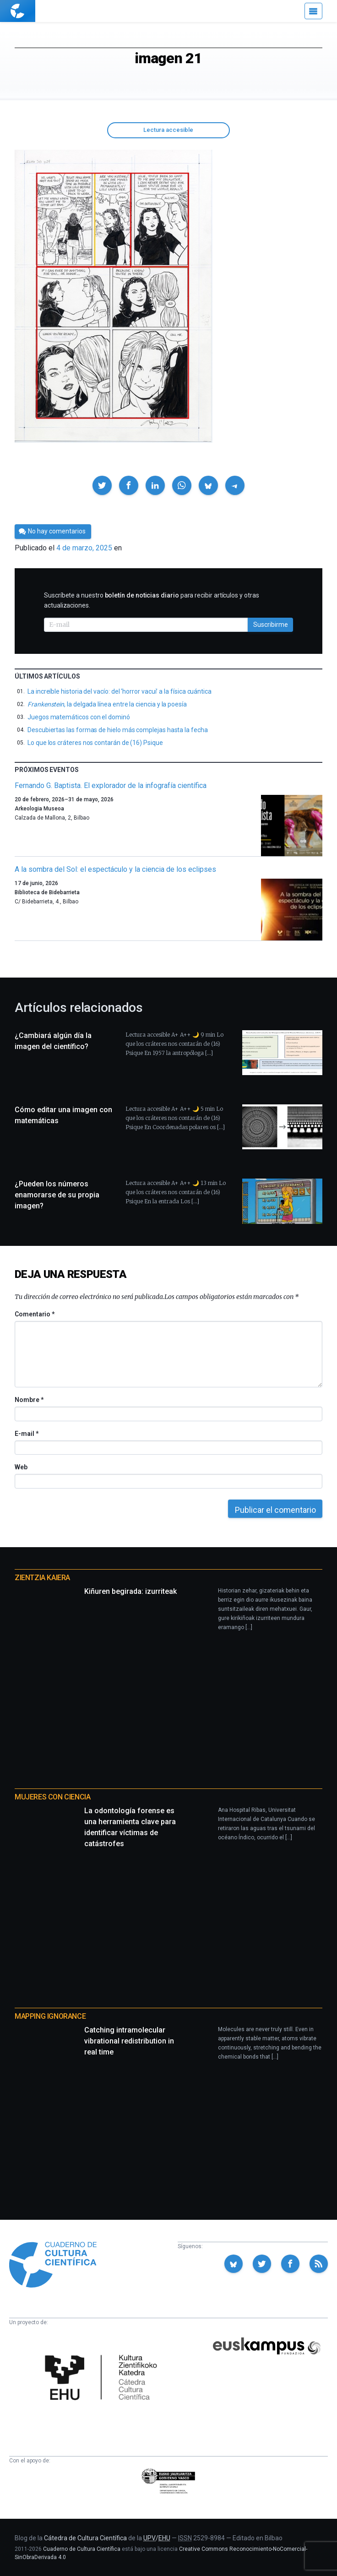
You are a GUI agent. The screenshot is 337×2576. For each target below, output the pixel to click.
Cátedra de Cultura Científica (85, 2538)
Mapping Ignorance (50, 2016)
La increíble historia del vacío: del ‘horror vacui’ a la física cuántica (119, 691)
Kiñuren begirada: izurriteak (130, 1591)
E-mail (26, 1433)
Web (21, 1467)
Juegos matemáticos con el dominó (78, 717)
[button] (102, 485)
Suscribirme (270, 624)
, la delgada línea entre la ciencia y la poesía (107, 704)
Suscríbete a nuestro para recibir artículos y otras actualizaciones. (151, 600)
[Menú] (313, 11)
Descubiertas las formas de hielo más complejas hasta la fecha (117, 730)
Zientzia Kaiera (42, 1577)
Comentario (34, 1314)
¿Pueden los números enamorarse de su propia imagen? (57, 1194)
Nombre (29, 1399)
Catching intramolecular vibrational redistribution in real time (129, 2041)
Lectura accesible (168, 129)
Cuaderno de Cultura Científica (81, 2549)
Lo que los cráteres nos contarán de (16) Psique (95, 742)
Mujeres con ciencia (52, 1797)
